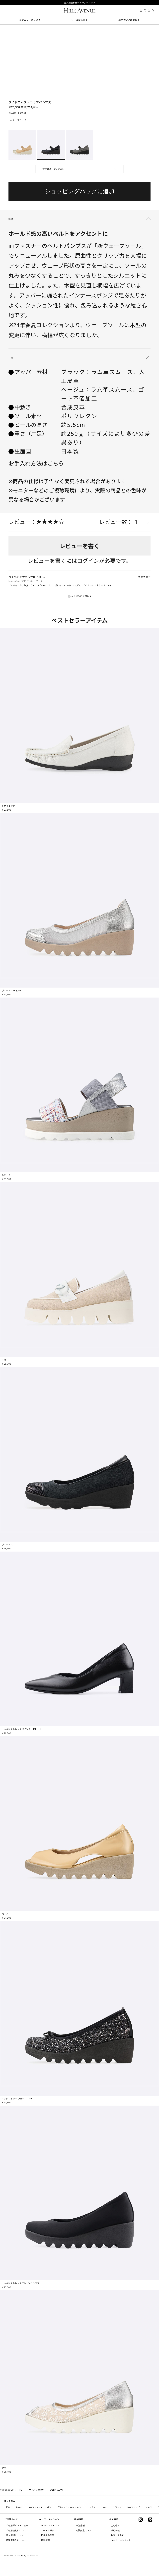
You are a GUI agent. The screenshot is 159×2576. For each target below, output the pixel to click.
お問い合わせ (117, 2550)
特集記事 (45, 2554)
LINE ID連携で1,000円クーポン (15, 2504)
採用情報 (115, 2545)
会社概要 (115, 2540)
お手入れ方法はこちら (36, 478)
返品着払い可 (64, 2504)
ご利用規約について (16, 2545)
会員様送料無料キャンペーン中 (79, 2)
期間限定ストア (83, 2545)
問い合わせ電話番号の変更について (79, 6)
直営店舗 (80, 2540)
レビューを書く (79, 560)
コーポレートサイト (121, 2554)
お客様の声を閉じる (79, 610)
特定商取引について (16, 2554)
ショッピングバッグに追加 (79, 206)
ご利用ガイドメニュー (17, 2540)
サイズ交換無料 (44, 2504)
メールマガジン (48, 2545)
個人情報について (15, 2550)
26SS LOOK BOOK (50, 2540)
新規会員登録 (47, 2550)
